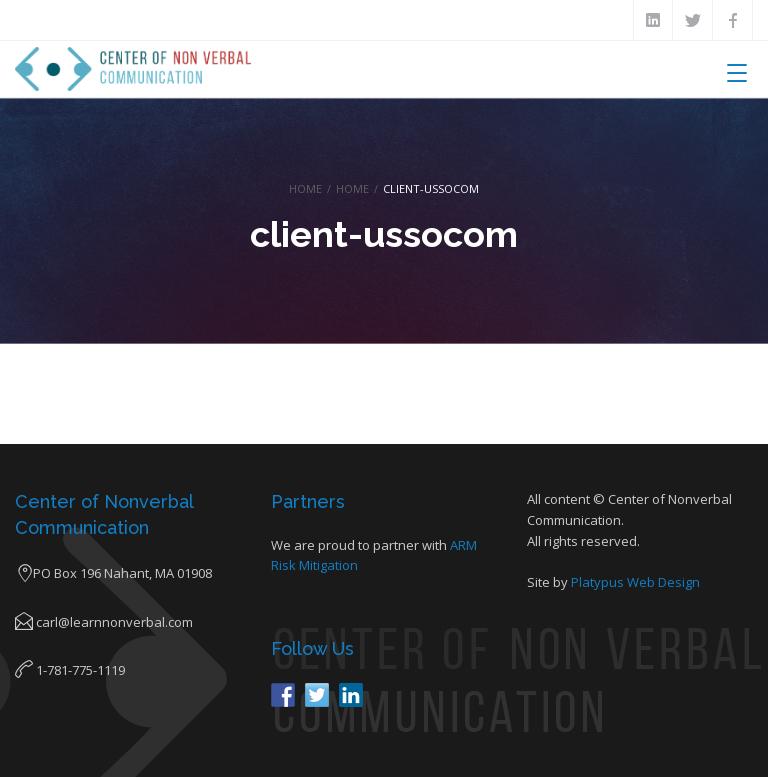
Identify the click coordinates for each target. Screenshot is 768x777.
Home (305, 188)
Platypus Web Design (635, 582)
